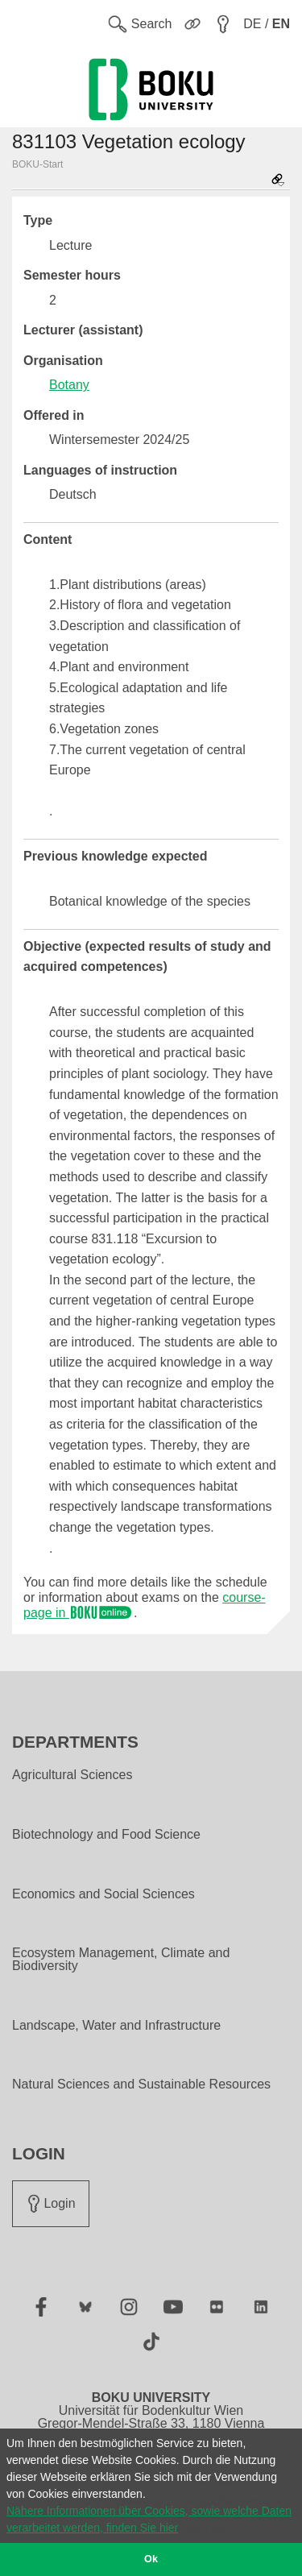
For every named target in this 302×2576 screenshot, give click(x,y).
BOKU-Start (37, 164)
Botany (69, 385)
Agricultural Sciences (72, 1775)
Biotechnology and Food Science (106, 1834)
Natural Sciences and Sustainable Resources (141, 2084)
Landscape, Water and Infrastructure (116, 2025)
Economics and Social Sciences (103, 1894)
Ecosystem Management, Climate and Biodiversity (121, 1959)
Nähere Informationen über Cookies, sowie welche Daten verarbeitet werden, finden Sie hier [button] (149, 2519)
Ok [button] (151, 2559)
